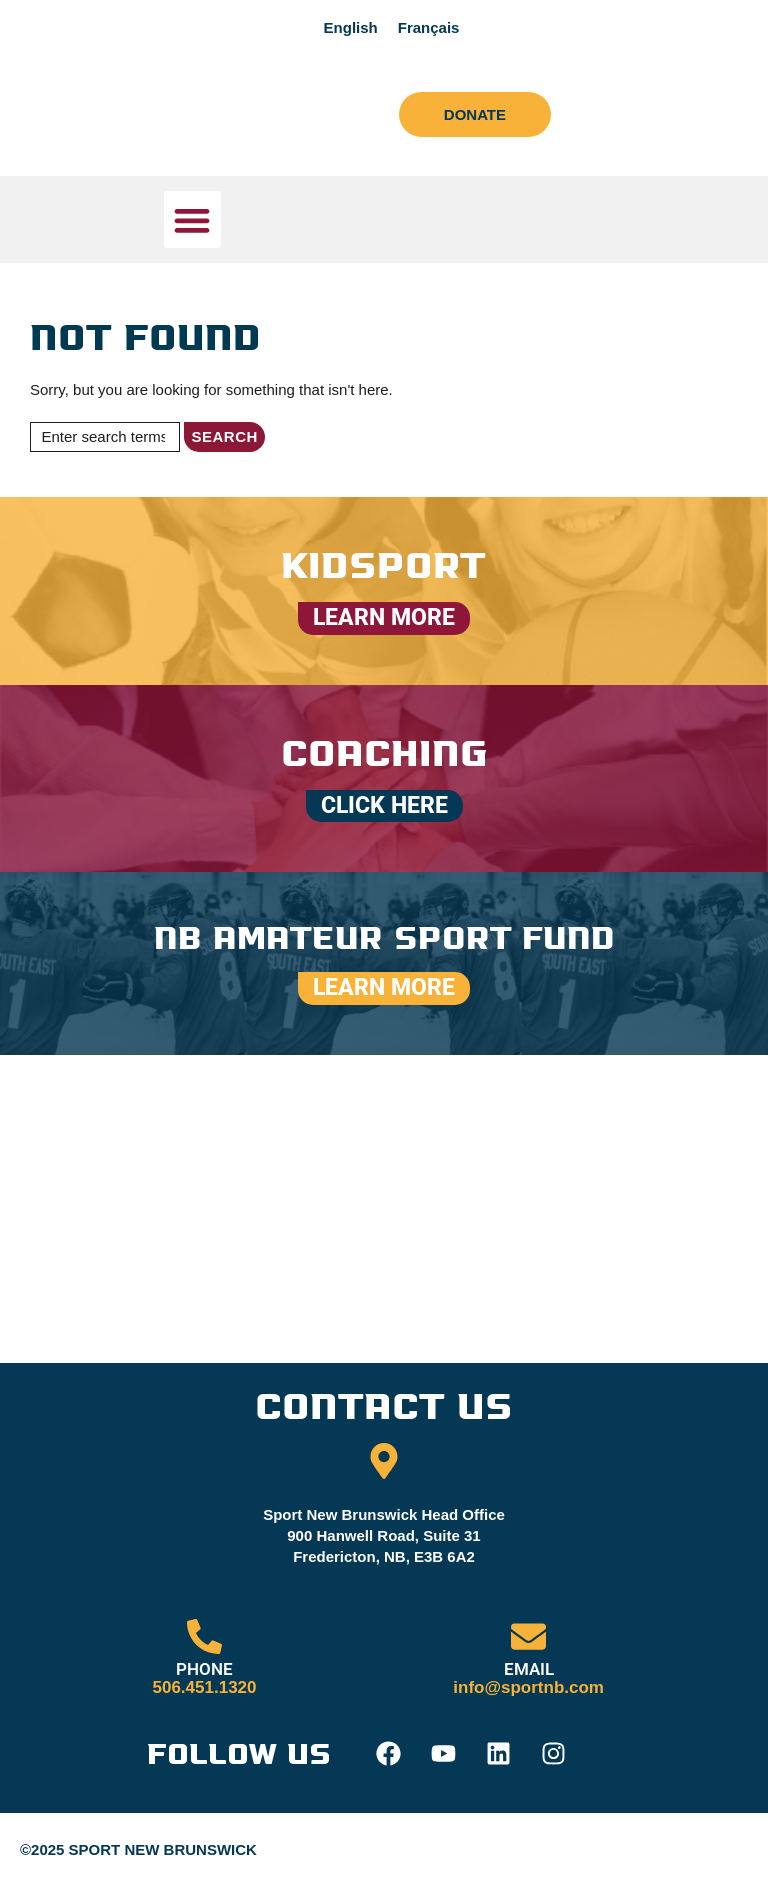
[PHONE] (204, 1637)
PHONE (204, 1670)
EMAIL (529, 1670)
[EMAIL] (528, 1637)
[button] (192, 219)
